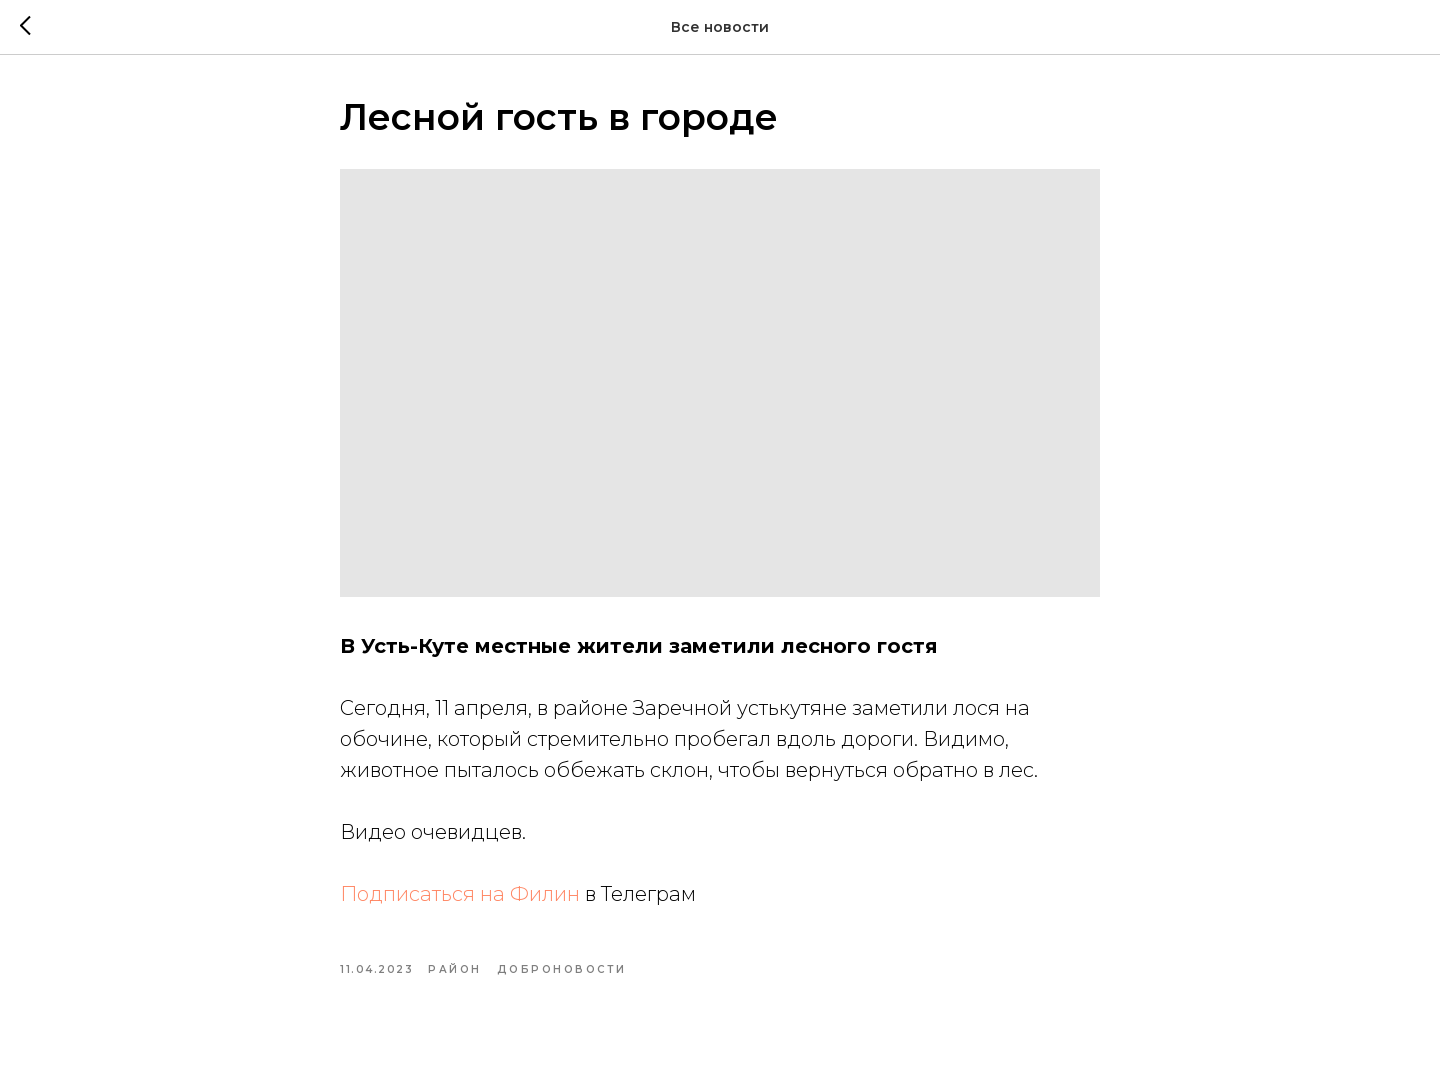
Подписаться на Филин (460, 894)
